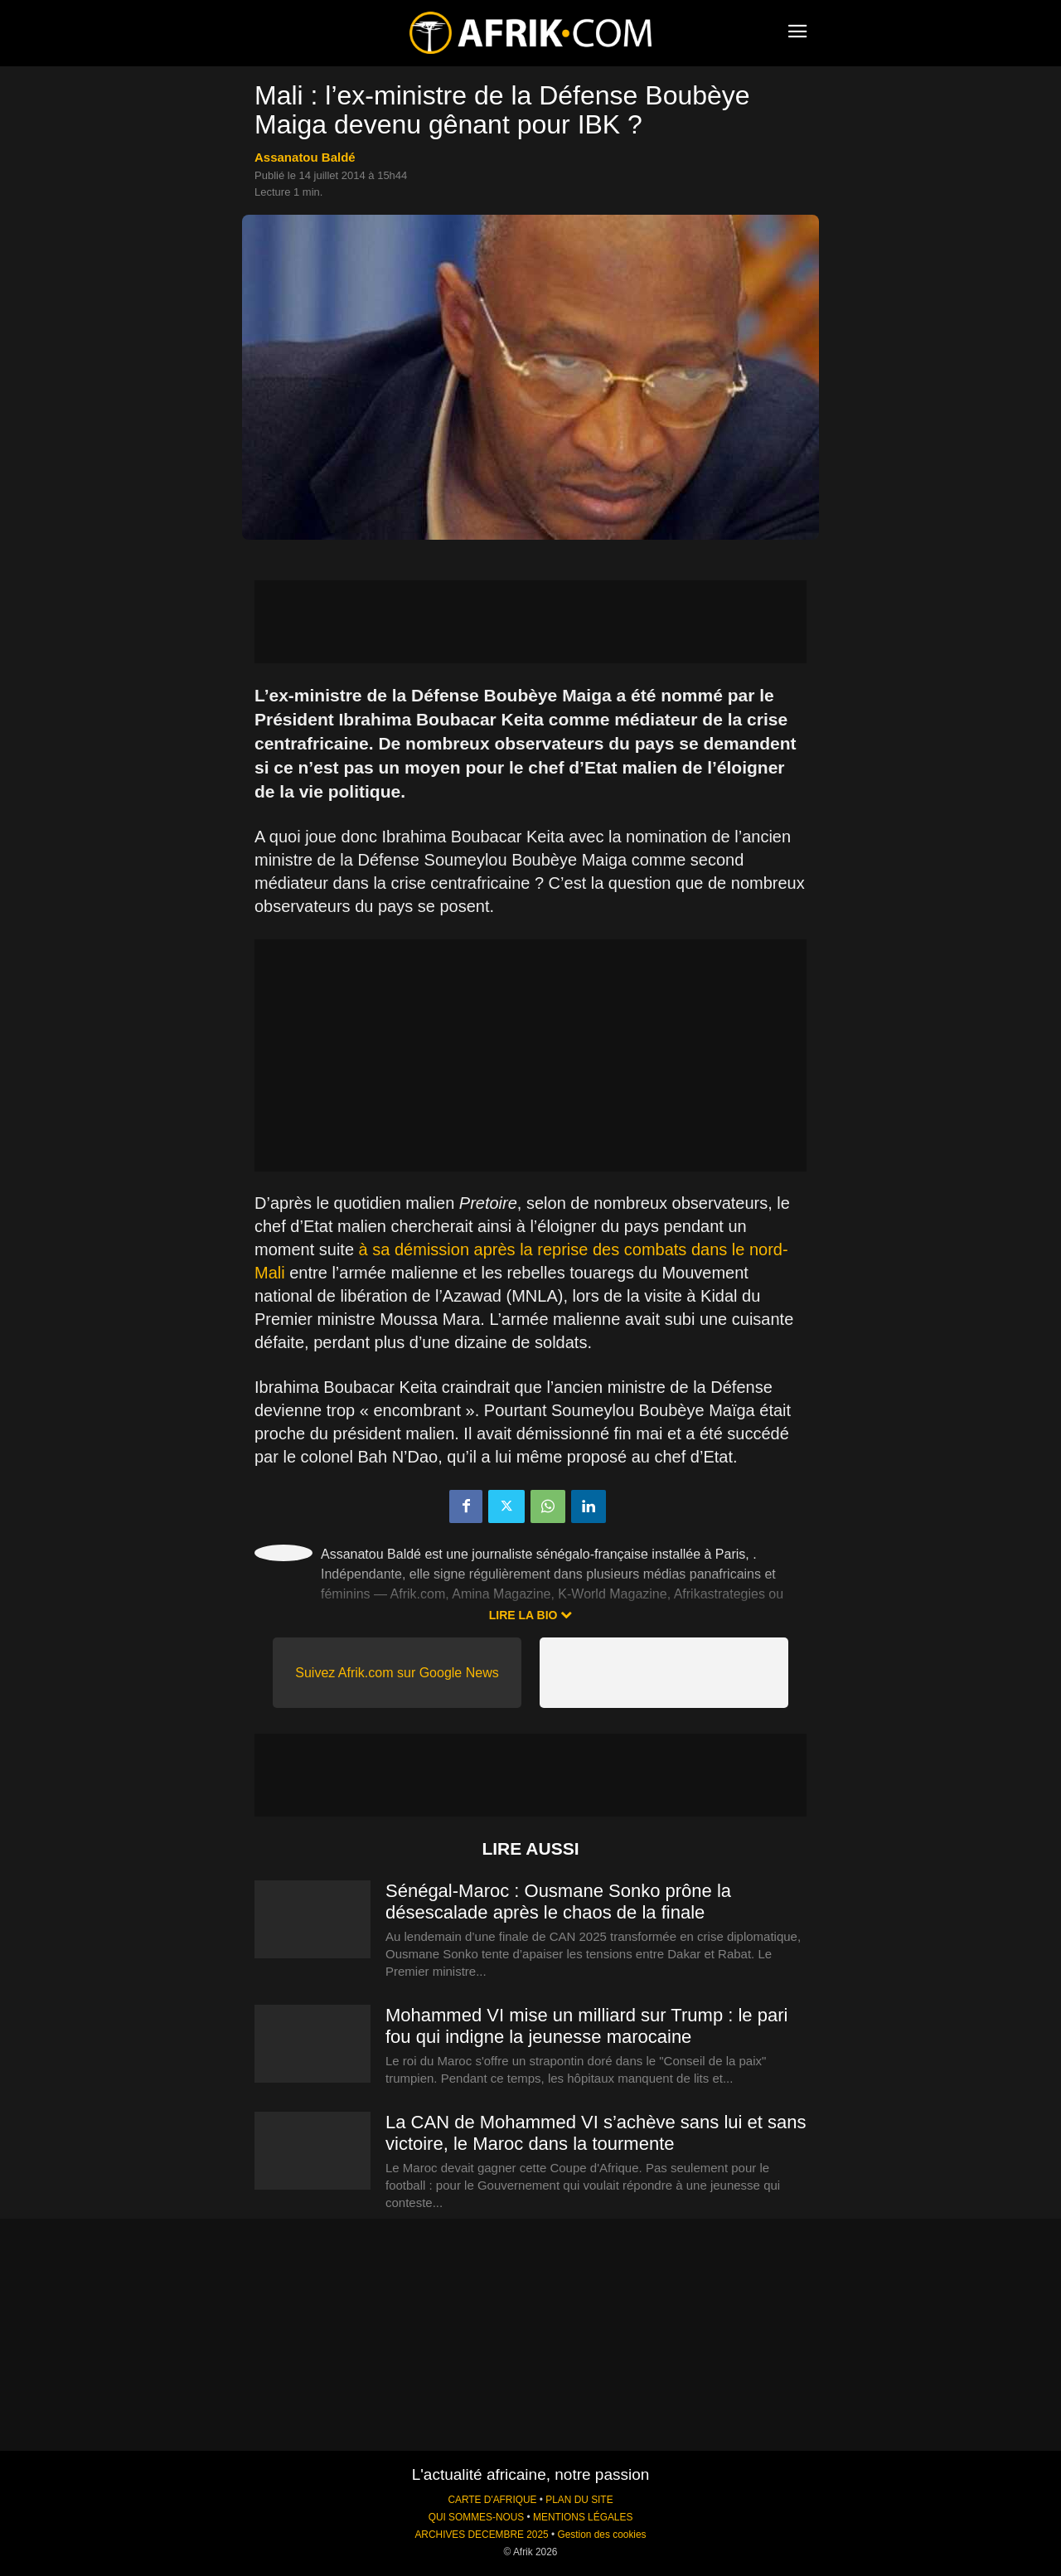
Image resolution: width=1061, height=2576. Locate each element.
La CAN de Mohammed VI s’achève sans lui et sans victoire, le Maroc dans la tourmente (595, 2133)
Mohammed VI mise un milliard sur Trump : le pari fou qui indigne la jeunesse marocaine (586, 2026)
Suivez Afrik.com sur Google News (396, 1673)
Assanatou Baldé (305, 157)
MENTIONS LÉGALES (582, 2517)
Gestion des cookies (601, 2534)
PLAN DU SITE (579, 2500)
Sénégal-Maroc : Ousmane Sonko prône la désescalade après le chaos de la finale (558, 1901)
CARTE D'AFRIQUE (492, 2500)
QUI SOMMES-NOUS (477, 2517)
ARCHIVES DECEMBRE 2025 (481, 2534)
